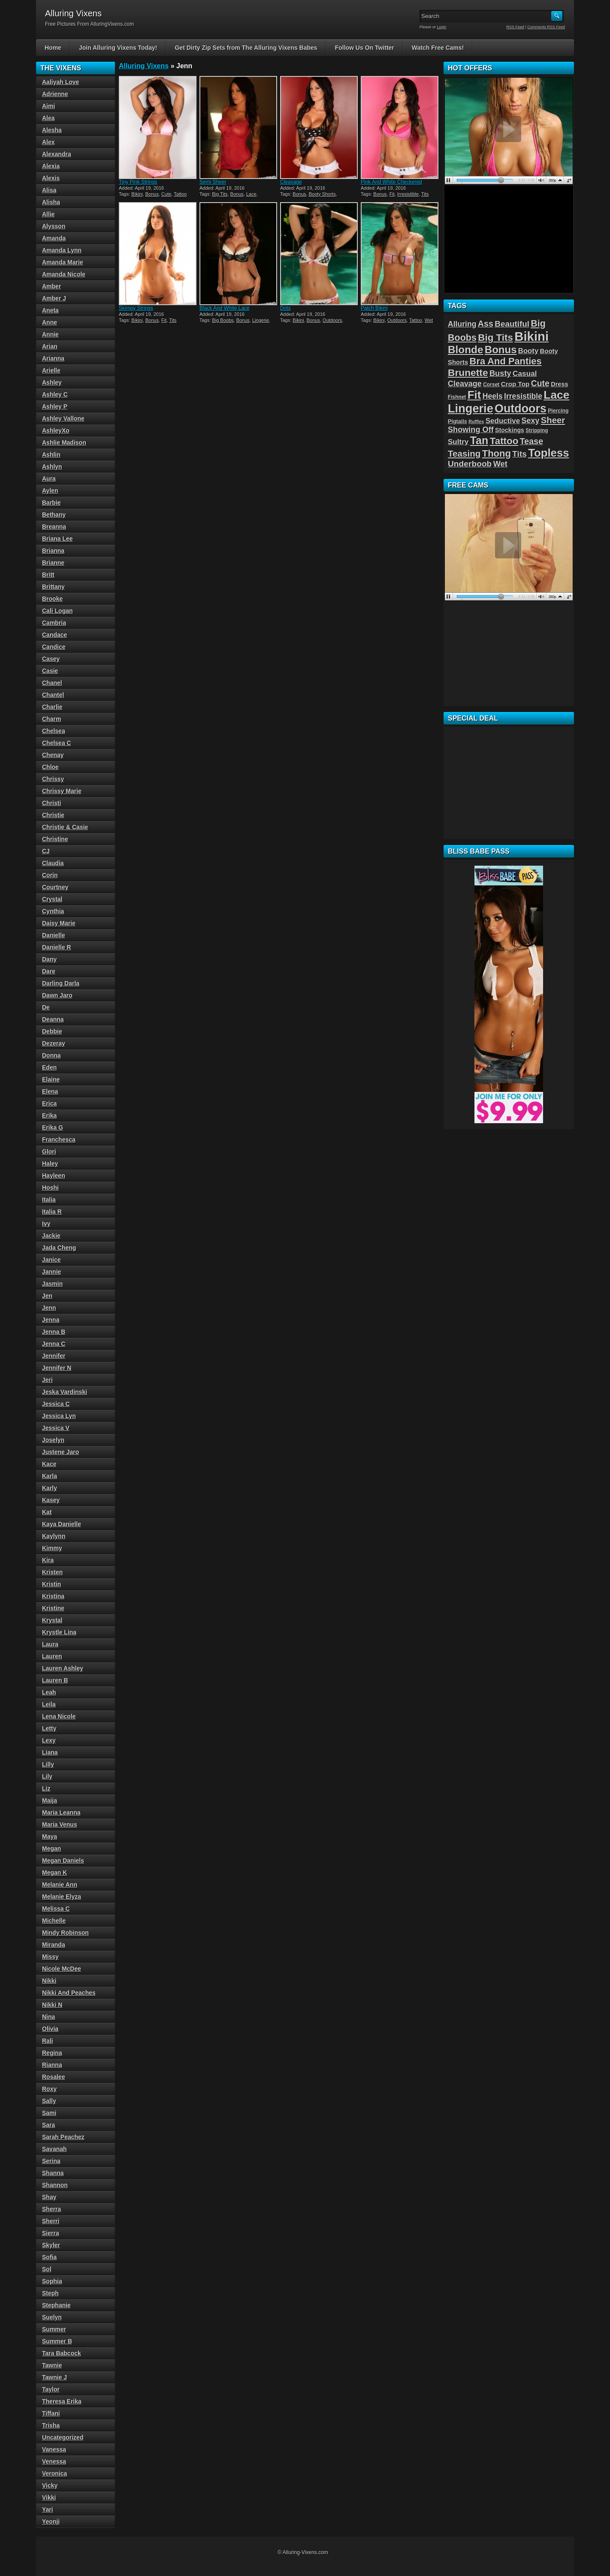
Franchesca (58, 1139)
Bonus (152, 194)
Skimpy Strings (136, 308)
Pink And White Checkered (391, 182)
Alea (48, 118)
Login (442, 27)
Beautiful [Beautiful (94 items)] (512, 323)
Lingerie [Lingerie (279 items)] (470, 408)
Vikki (49, 2497)
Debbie (52, 1031)
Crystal (52, 899)
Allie (48, 214)
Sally (49, 2100)
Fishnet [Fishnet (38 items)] (457, 397)
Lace (251, 194)
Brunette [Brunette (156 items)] (468, 372)
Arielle (51, 370)
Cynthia (53, 911)
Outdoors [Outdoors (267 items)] (521, 408)
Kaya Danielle (61, 1524)
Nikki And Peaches (69, 1992)
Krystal (52, 1620)
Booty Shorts (322, 194)
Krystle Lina (59, 1632)
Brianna (53, 550)
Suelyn (52, 2317)
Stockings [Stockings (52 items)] (509, 430)
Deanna (53, 1019)
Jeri (47, 1379)
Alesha (52, 130)
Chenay (53, 755)
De (46, 1007)
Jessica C (56, 1403)
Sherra (51, 2209)
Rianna (52, 2064)
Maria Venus (59, 1824)
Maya (49, 1836)
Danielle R (56, 947)
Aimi (48, 106)
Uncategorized (62, 2437)
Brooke (52, 598)
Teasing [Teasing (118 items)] (464, 453)
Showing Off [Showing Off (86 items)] (471, 429)
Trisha (51, 2425)
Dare (48, 971)
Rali (47, 2040)
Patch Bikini (374, 308)
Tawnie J (54, 2377)
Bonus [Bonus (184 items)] (501, 349)
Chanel (52, 682)
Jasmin (52, 1283)
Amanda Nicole (63, 274)
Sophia (52, 2281)
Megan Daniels (63, 1860)
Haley (50, 1163)
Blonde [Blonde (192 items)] (465, 349)
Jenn (49, 1307)
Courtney (55, 887)
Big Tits (219, 194)
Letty (49, 1728)
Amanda (54, 238)
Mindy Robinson (65, 1932)
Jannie (51, 1271)
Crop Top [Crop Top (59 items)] (515, 384)
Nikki (49, 1980)
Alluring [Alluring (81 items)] (462, 324)
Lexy (49, 1740)
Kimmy (52, 1548)
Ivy (46, 1223)
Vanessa (54, 2449)
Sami (49, 2112)
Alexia (51, 166)
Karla (49, 1476)
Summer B (57, 2341)
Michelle (54, 1920)
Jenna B (53, 1331)
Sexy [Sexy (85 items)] (531, 420)
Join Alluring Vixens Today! (118, 47)
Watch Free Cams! (438, 47)
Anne (49, 322)
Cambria (54, 622)
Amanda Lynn (62, 250)
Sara (48, 2124)
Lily (47, 1776)
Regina (52, 2052)
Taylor (51, 2389)
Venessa (54, 2461)
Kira (48, 1560)
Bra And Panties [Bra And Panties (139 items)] (506, 361)
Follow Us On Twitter (364, 47)
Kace (49, 1464)
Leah (49, 1692)
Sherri (50, 2221)
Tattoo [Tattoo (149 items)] (504, 441)
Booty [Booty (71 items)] (528, 351)
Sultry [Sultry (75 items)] (458, 442)
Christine (55, 839)
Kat (47, 1512)
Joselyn (53, 1439)
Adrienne (55, 94)
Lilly (48, 1764)
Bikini (136, 194)
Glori (49, 1151)
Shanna (53, 2173)
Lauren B (55, 1680)
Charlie (52, 706)
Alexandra (56, 154)
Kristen (52, 1572)
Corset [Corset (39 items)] (491, 385)
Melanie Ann (59, 1884)
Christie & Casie (65, 827)
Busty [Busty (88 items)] (500, 373)
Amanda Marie (62, 262)
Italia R (52, 1211)
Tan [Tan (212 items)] (479, 440)
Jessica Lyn (59, 1415)
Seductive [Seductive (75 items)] (503, 421)
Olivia (50, 2028)
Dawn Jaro (57, 995)
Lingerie (260, 320)
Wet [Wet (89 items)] (500, 463)
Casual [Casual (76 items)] (525, 373)
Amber (51, 286)
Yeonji (51, 2521)
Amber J (54, 298)
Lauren (52, 1656)
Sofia (49, 2257)
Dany (49, 959)
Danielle (53, 935)
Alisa (49, 190)
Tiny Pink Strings (138, 182)
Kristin (51, 1584)
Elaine (51, 1079)
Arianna (53, 358)
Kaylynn (53, 1536)
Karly (49, 1488)
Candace (54, 634)
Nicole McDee (61, 1968)
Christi (51, 803)
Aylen (50, 490)
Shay (49, 2197)
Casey (51, 658)
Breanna (54, 526)
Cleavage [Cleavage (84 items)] (465, 383)
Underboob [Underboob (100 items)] (470, 463)
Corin (50, 875)
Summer (54, 2329)
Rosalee (53, 2076)
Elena (50, 1091)
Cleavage (291, 182)
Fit (392, 194)
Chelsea (53, 730)
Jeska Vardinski (64, 1391)
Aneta (50, 310)
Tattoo (180, 194)
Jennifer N (56, 1367)
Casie (50, 670)
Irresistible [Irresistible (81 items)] (523, 396)
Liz (46, 1788)
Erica (49, 1103)
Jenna (50, 1319)
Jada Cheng (59, 1247)
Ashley (52, 382)
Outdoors (332, 320)
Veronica (54, 2473)
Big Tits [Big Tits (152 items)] (495, 337)
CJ (46, 851)
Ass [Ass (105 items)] (485, 323)
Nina (48, 2016)
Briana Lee (57, 538)
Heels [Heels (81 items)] (493, 396)
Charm (51, 718)
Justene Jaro (60, 1452)
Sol (46, 2269)
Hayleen (53, 1175)
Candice (53, 646)
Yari (47, 2509)
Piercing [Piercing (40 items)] (558, 411)
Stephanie (56, 2305)
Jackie (51, 1235)
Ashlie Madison (64, 442)
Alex (48, 142)
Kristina (53, 1596)
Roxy (49, 2088)
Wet (429, 320)
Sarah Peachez (63, 2137)
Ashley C (55, 394)
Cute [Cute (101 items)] (540, 383)
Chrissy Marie (62, 791)
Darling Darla (60, 983)
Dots (285, 308)
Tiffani (51, 2413)
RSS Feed (516, 27)
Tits (425, 194)
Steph (50, 2293)
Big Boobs (222, 320)
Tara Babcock (61, 2353)
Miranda (53, 1944)
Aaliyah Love (60, 82)
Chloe (50, 767)
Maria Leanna (61, 1812)
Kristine (53, 1608)
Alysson (53, 226)
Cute (166, 194)
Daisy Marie (58, 923)
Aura (49, 478)
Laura (50, 1644)
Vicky (49, 2485)
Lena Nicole (59, 1716)
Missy (50, 1956)
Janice (51, 1259)
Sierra (50, 2233)
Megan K (54, 1872)
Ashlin (51, 454)
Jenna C (53, 1343)
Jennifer (53, 1355)
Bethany (54, 514)
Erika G (52, 1127)
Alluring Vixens (144, 66)
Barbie (51, 502)
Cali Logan (57, 610)
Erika (49, 1115)
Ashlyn (52, 466)
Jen (47, 1295)
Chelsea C (56, 742)
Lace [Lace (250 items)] (556, 394)
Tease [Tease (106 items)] (531, 441)
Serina (51, 2161)
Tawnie (52, 2365)
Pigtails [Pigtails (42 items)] (457, 421)
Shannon (55, 2185)
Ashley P (54, 406)
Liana (50, 1752)
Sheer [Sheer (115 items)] (553, 420)
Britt (48, 574)
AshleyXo (55, 430)
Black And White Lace (224, 308)
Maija (49, 1800)
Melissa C (56, 1908)
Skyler (51, 2245)
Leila (49, 1704)
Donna (51, 1055)
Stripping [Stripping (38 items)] (536, 430)
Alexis (51, 178)
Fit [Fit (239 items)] (474, 395)
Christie (53, 815)
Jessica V (55, 1427)
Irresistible (408, 194)
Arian (49, 346)
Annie (50, 334)
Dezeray (53, 1043)
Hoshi (50, 1187)
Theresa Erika (62, 2401)
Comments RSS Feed (546, 27)
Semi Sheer (212, 182)
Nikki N (52, 2004)
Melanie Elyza (61, 1896)
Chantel (53, 694)
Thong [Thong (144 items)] (496, 453)
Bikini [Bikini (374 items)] (531, 336)
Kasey (51, 1500)
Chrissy (53, 779)
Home (53, 47)
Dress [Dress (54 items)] (559, 384)
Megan (51, 1848)
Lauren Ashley (62, 1668)
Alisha (51, 202)
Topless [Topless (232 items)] (548, 453)
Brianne (53, 562)
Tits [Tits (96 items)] (519, 453)
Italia (49, 1199)
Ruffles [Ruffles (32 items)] (476, 421)
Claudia (53, 863)
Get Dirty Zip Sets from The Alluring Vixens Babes (246, 47)
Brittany (53, 586)
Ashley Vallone (63, 418)
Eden (49, 1067)
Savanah (54, 2149)
